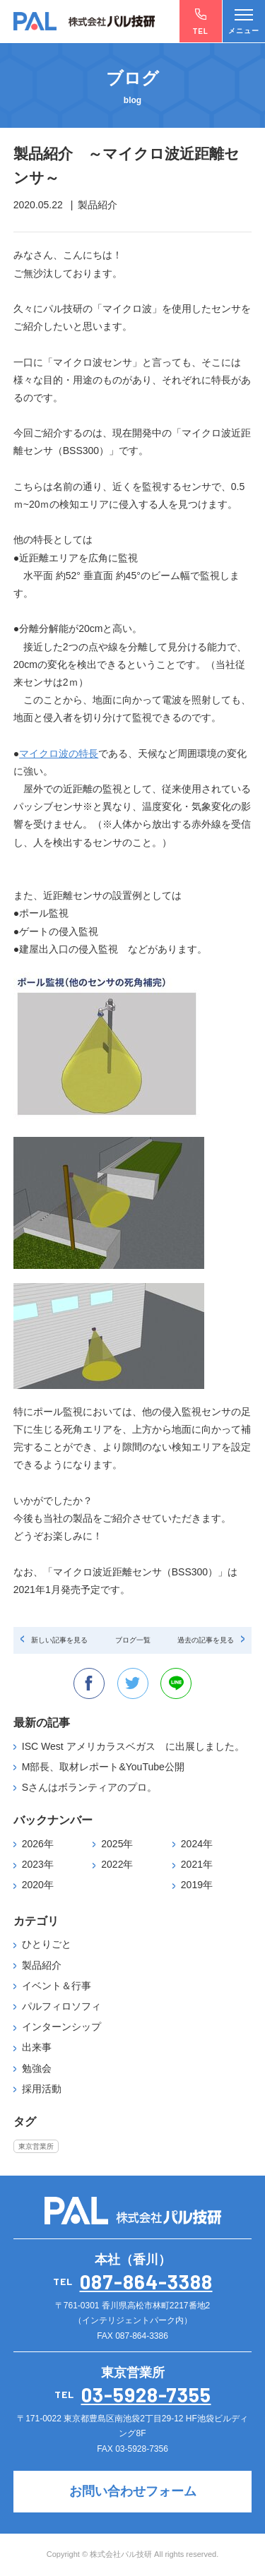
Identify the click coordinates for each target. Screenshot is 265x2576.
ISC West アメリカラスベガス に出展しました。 (133, 1746)
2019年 (197, 1884)
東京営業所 (36, 2146)
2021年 (197, 1864)
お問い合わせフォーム (132, 2491)
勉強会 (37, 2068)
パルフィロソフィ (61, 2006)
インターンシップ (61, 2026)
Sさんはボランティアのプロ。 (89, 1787)
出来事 (37, 2047)
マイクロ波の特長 (58, 753)
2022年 (117, 1864)
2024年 (197, 1843)
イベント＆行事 (56, 1985)
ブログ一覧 (133, 1640)
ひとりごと (46, 1944)
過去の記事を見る (205, 1640)
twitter (132, 1683)
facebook (89, 1683)
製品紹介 (41, 1965)
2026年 (38, 1843)
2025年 (117, 1843)
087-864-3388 (146, 2282)
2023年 (38, 1864)
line (176, 1683)
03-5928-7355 (146, 2395)
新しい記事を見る (59, 1640)
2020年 (38, 1884)
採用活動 (41, 2088)
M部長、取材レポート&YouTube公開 (103, 1766)
